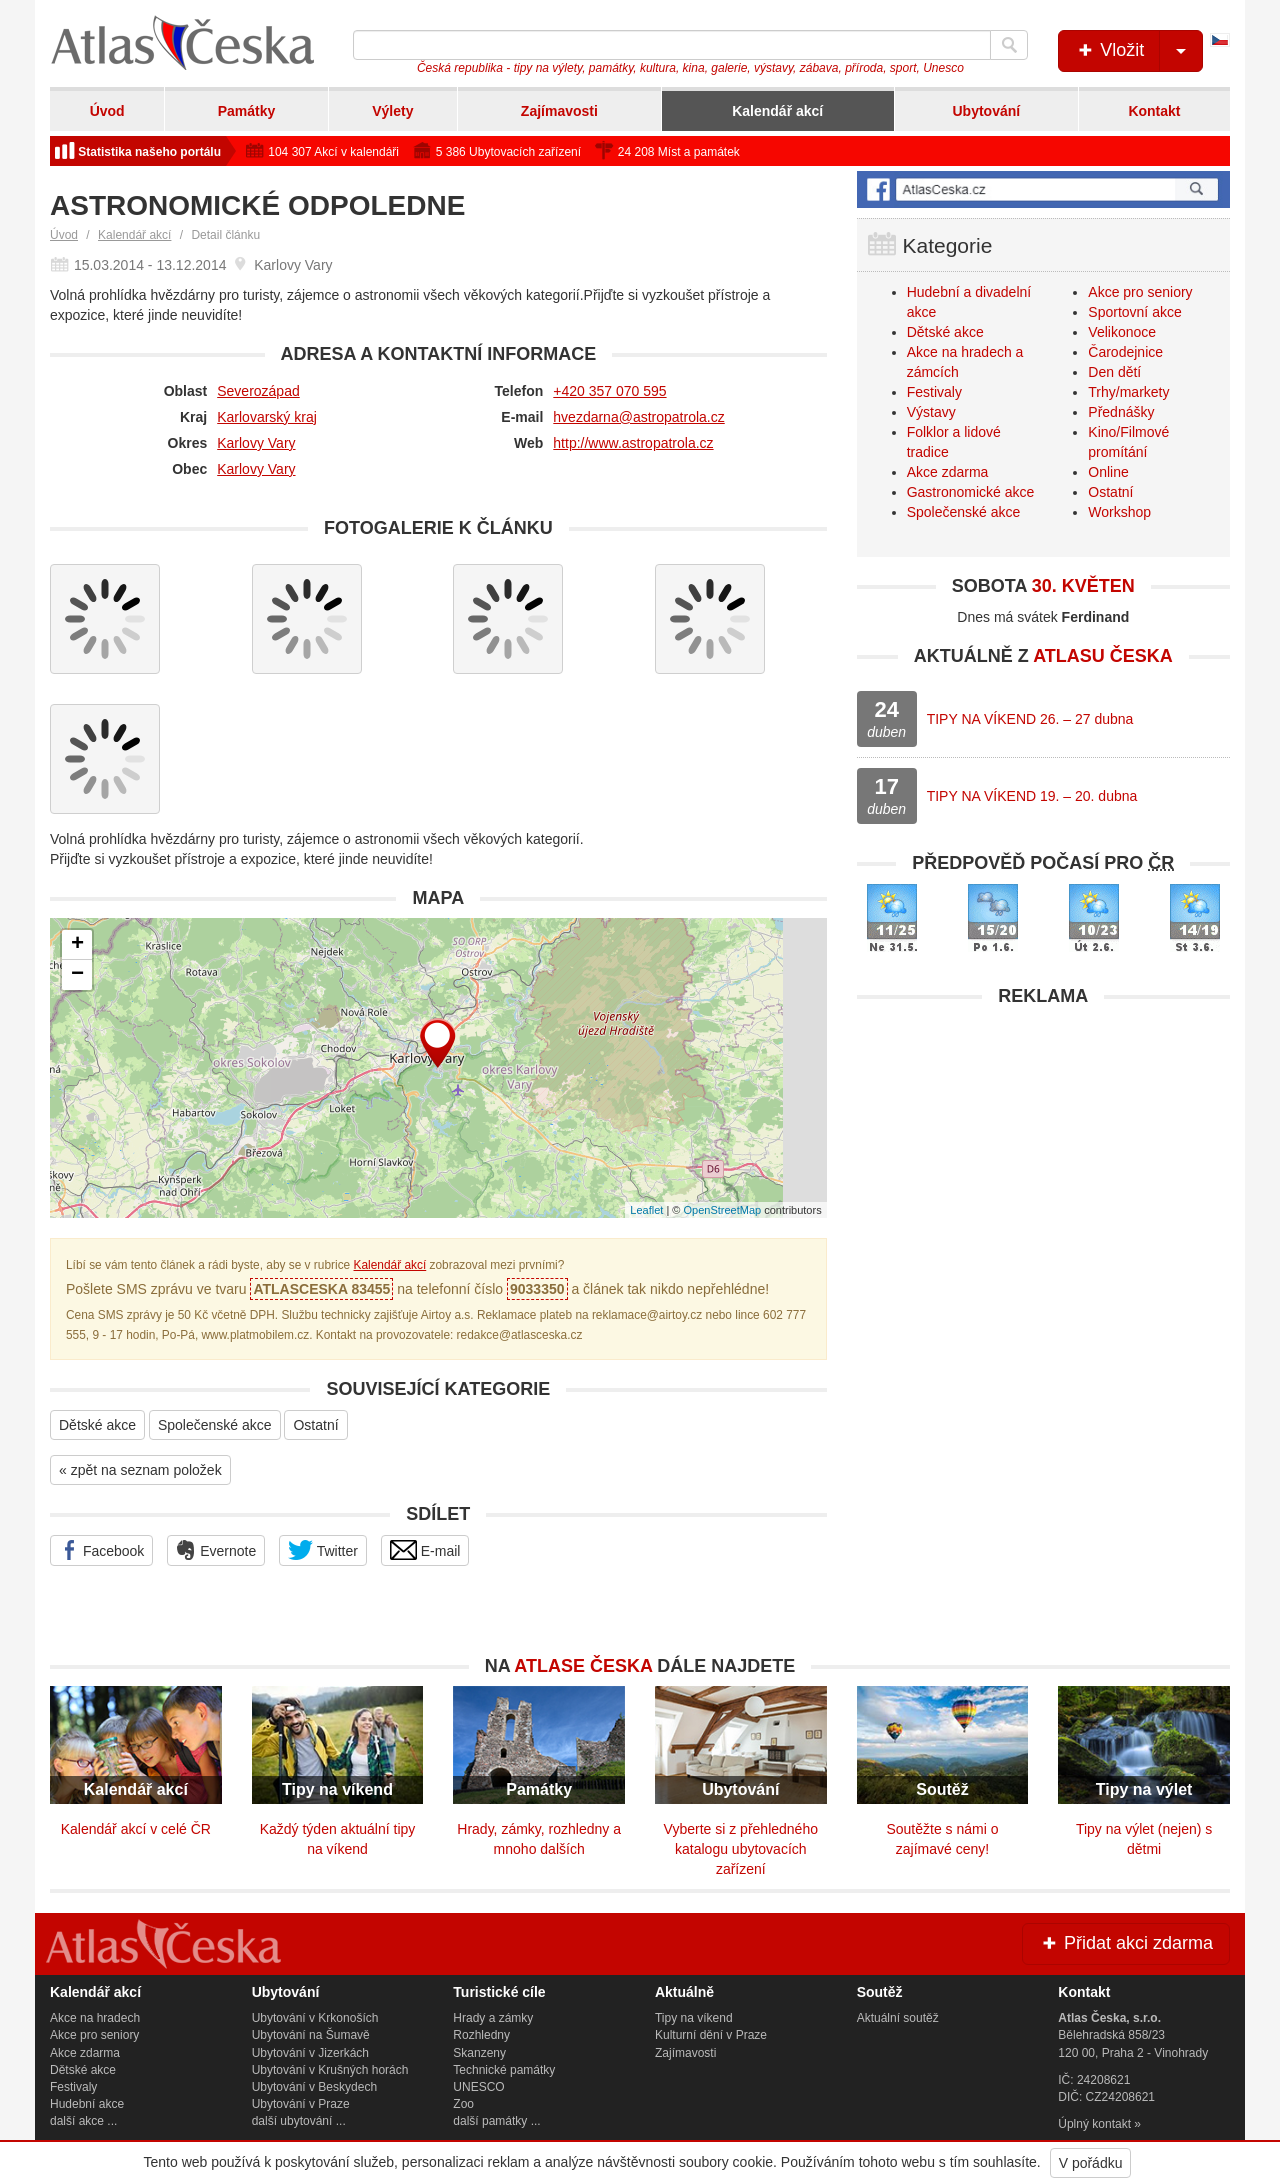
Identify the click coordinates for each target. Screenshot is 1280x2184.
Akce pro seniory (1140, 292)
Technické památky (504, 2070)
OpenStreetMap (722, 1210)
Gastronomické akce (971, 492)
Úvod (107, 111)
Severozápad (258, 391)
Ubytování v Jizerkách (310, 2053)
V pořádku (1091, 2163)
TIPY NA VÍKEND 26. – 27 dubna (1030, 719)
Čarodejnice (1125, 352)
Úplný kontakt (1094, 2124)
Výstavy (931, 412)
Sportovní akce (1134, 312)
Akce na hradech (95, 2018)
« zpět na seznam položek (140, 1470)
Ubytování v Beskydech (314, 2087)
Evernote (216, 1550)
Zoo (463, 2104)
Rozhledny (481, 2035)
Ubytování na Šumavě (311, 2035)
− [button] (77, 975)
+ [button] (77, 945)
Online (1108, 472)
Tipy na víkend (694, 2018)
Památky (247, 111)
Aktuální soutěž (898, 2018)
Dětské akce (97, 1425)
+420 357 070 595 (609, 391)
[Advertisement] (1043, 1157)
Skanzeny (479, 2053)
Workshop (1119, 512)
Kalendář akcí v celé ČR (136, 1829)
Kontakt (1154, 111)
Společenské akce (215, 1425)
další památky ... (496, 2121)
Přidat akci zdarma (1126, 1943)
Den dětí (1114, 372)
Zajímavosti (559, 111)
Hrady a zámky (493, 2018)
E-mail (425, 1550)
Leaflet (646, 1210)
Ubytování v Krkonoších (315, 2018)
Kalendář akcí (777, 111)
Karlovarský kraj (267, 417)
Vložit (1138, 51)
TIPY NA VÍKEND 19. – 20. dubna (1032, 796)
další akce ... (83, 2121)
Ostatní (315, 1425)
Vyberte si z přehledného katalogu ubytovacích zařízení (741, 1849)
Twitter (323, 1550)
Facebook (101, 1550)
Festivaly (934, 392)
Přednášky (1121, 412)
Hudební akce (87, 2104)
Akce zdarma (948, 472)
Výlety (392, 111)
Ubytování (986, 111)
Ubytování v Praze (301, 2104)
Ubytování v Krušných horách (330, 2070)
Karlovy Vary (256, 443)
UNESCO (478, 2087)
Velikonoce (1122, 332)
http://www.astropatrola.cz (633, 443)
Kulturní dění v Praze (711, 2035)
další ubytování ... (299, 2121)
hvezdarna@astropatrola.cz (638, 417)
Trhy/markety (1128, 392)
